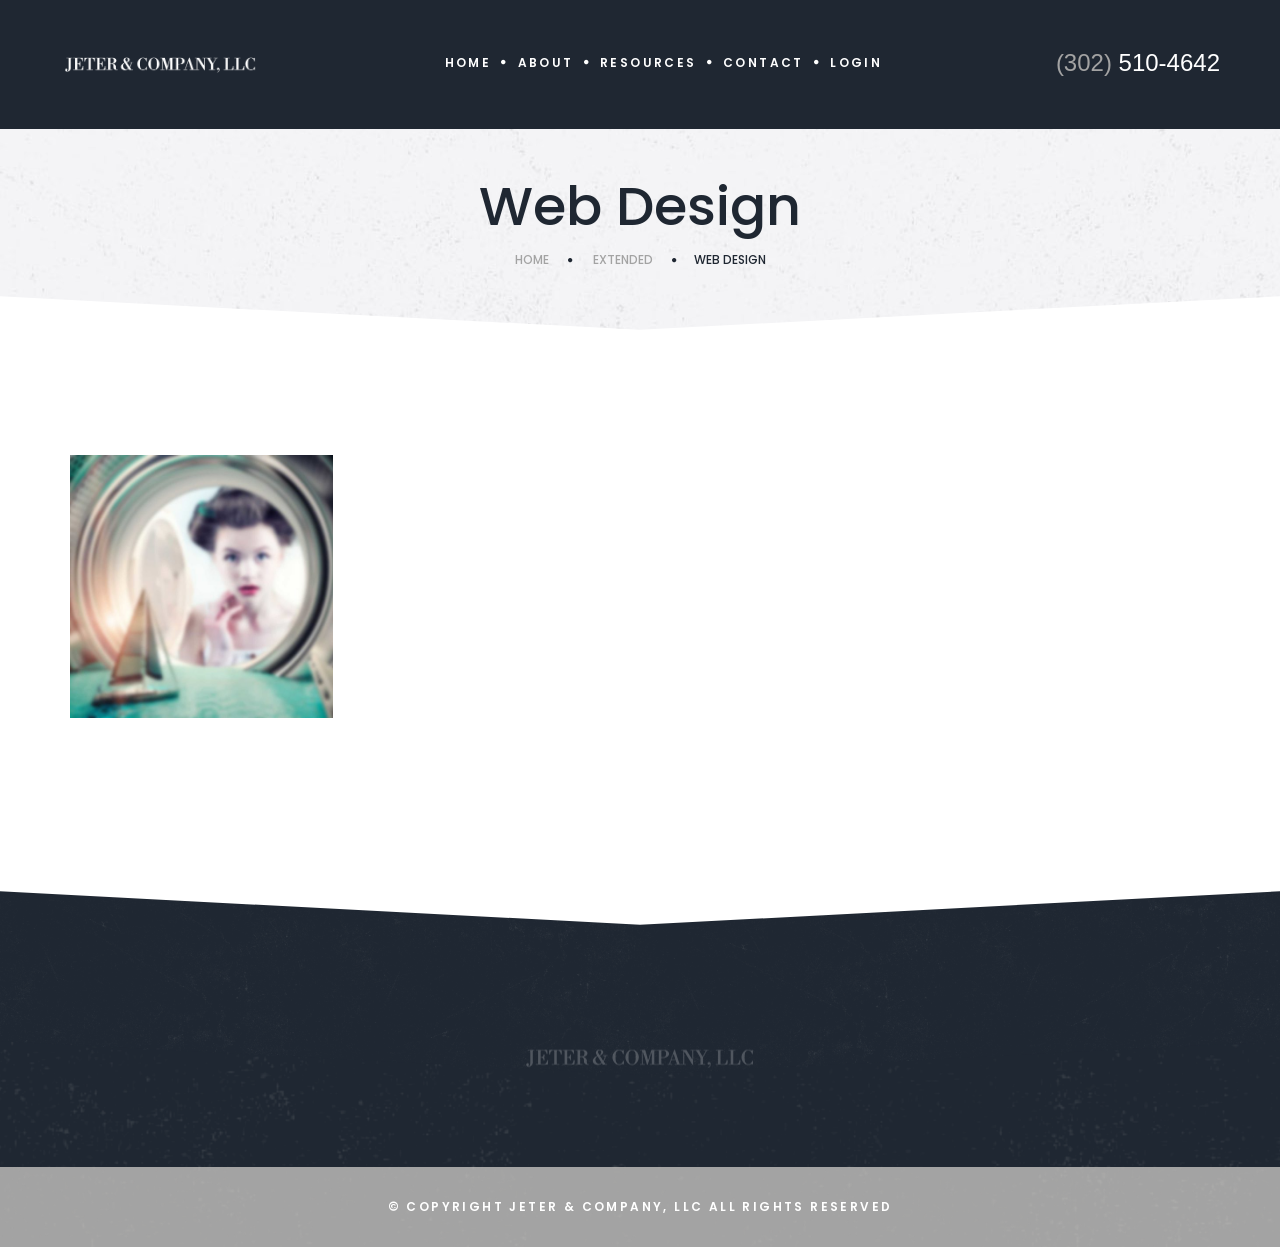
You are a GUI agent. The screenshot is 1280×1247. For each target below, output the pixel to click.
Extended (623, 259)
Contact (763, 62)
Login (856, 62)
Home (468, 62)
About (546, 62)
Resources (648, 62)
